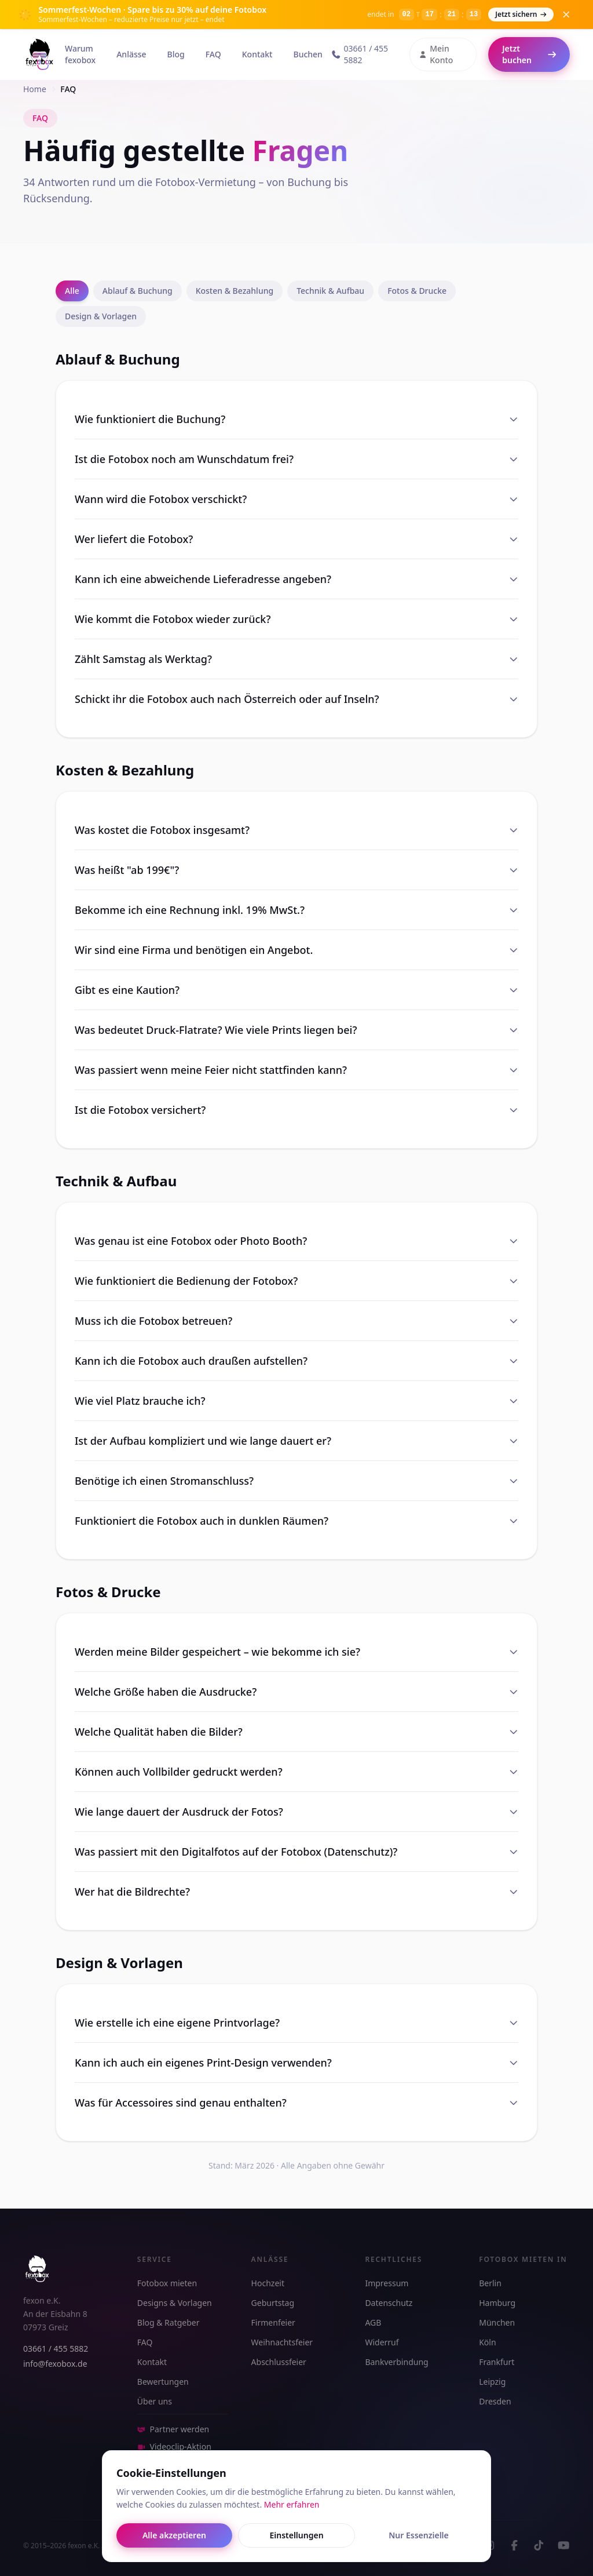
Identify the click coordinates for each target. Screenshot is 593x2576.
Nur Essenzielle (419, 2535)
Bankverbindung (396, 2361)
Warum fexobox (80, 54)
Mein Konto (436, 54)
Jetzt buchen (529, 54)
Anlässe (131, 54)
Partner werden (173, 2429)
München (497, 2322)
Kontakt (257, 54)
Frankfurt (496, 2361)
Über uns (154, 2401)
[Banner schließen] (566, 14)
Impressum (386, 2283)
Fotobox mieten (167, 2283)
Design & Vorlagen (101, 316)
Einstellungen (296, 2535)
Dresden (495, 2401)
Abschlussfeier (278, 2361)
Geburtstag (272, 2302)
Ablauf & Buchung (138, 290)
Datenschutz (388, 2302)
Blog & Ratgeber (168, 2322)
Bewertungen (163, 2381)
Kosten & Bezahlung (235, 290)
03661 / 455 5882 (360, 54)
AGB (373, 2322)
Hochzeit (267, 2283)
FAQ (213, 54)
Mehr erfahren (292, 2504)
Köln (487, 2342)
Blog (176, 54)
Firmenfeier (273, 2322)
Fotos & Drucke (416, 290)
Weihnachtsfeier (282, 2342)
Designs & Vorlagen (174, 2302)
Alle (72, 290)
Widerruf (381, 2342)
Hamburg (497, 2302)
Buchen (307, 54)
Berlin (490, 2283)
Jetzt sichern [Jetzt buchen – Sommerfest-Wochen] (521, 14)
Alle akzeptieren (174, 2535)
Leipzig (492, 2381)
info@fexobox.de (55, 2363)
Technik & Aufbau (330, 290)
